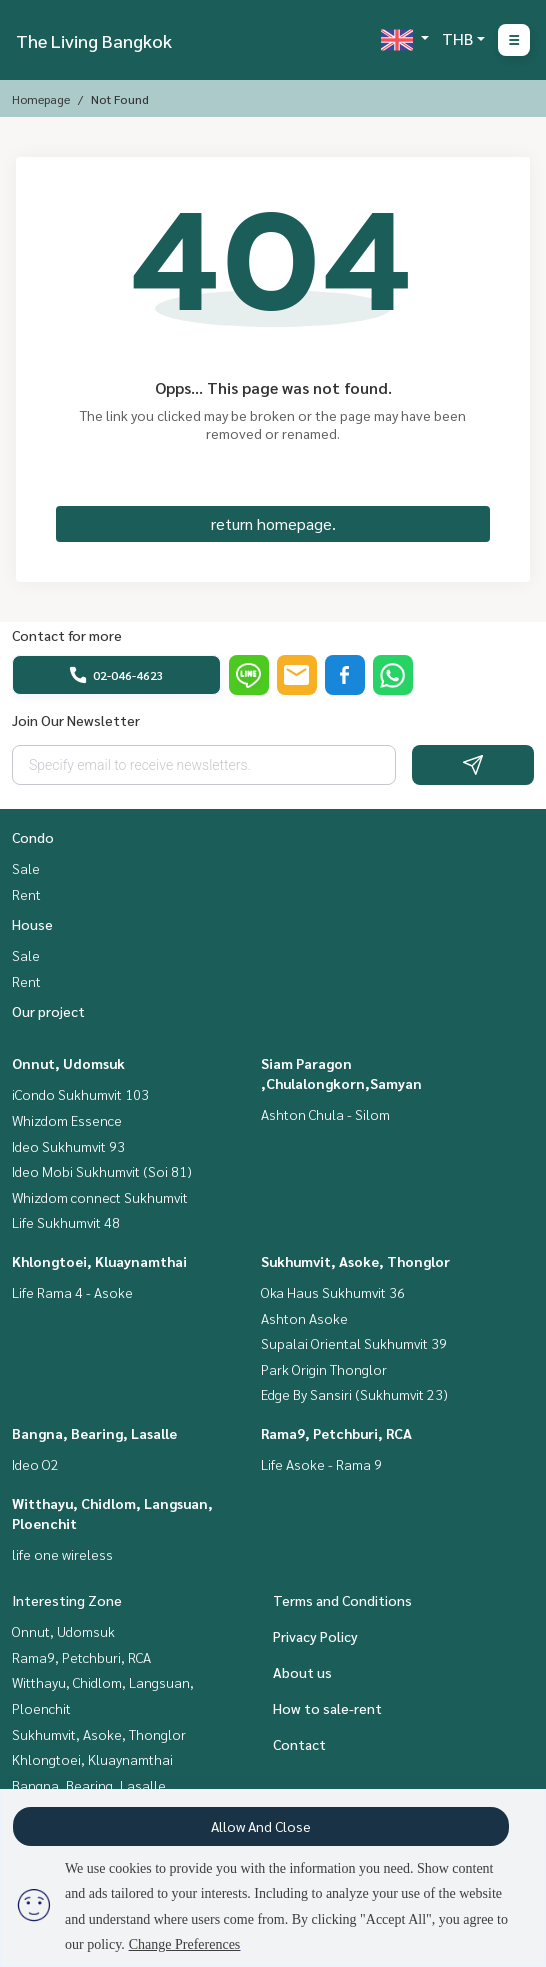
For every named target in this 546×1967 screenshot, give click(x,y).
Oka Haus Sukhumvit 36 (333, 1292)
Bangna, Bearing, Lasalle (94, 1433)
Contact (299, 1744)
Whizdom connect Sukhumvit (100, 1197)
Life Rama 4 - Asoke (72, 1292)
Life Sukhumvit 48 (66, 1222)
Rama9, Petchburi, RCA (336, 1433)
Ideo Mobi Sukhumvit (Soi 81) (102, 1171)
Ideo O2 (35, 1464)
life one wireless (62, 1554)
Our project (48, 1011)
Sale (26, 868)
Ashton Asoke (304, 1318)
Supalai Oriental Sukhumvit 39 (354, 1343)
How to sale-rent (327, 1708)
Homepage (41, 99)
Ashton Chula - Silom (325, 1114)
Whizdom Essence (67, 1120)
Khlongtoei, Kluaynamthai (99, 1261)
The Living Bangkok (94, 40)
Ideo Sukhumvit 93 (68, 1146)
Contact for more (67, 635)
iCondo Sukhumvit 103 (80, 1094)
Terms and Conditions (342, 1600)
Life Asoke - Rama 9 (321, 1464)
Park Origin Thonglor (324, 1369)
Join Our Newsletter (76, 720)
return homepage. (273, 523)
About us (302, 1672)
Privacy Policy (315, 1636)
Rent (26, 894)
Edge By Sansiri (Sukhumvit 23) (354, 1394)
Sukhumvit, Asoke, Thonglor (355, 1261)
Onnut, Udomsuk (68, 1063)
